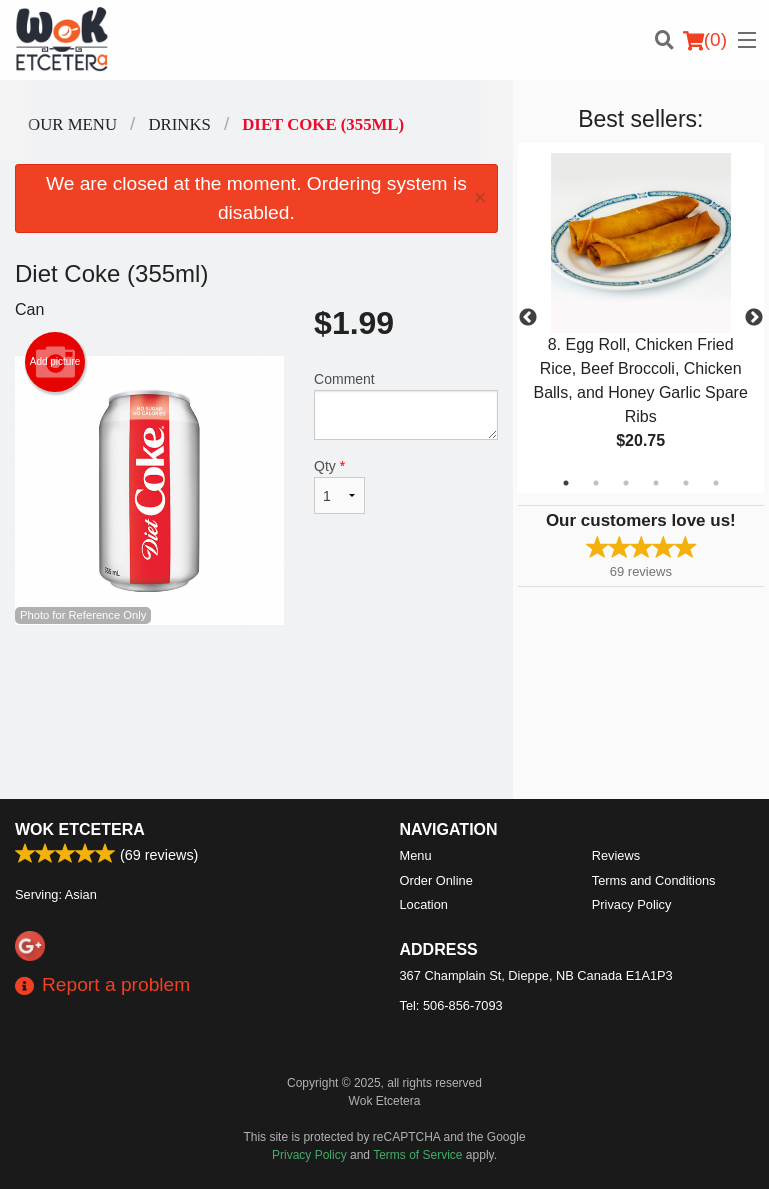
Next (754, 318)
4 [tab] (656, 483)
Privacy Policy (632, 904)
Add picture (55, 362)
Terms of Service (417, 1155)
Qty (339, 486)
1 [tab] (566, 483)
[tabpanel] (641, 318)
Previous (528, 318)
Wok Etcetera (80, 829)
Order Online (436, 880)
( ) (705, 40)
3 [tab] (626, 483)
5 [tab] (686, 483)
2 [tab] (596, 483)
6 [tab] (716, 483)
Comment (406, 405)
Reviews (616, 855)
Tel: (451, 1005)
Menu (416, 855)
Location (424, 904)
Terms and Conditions (654, 880)
